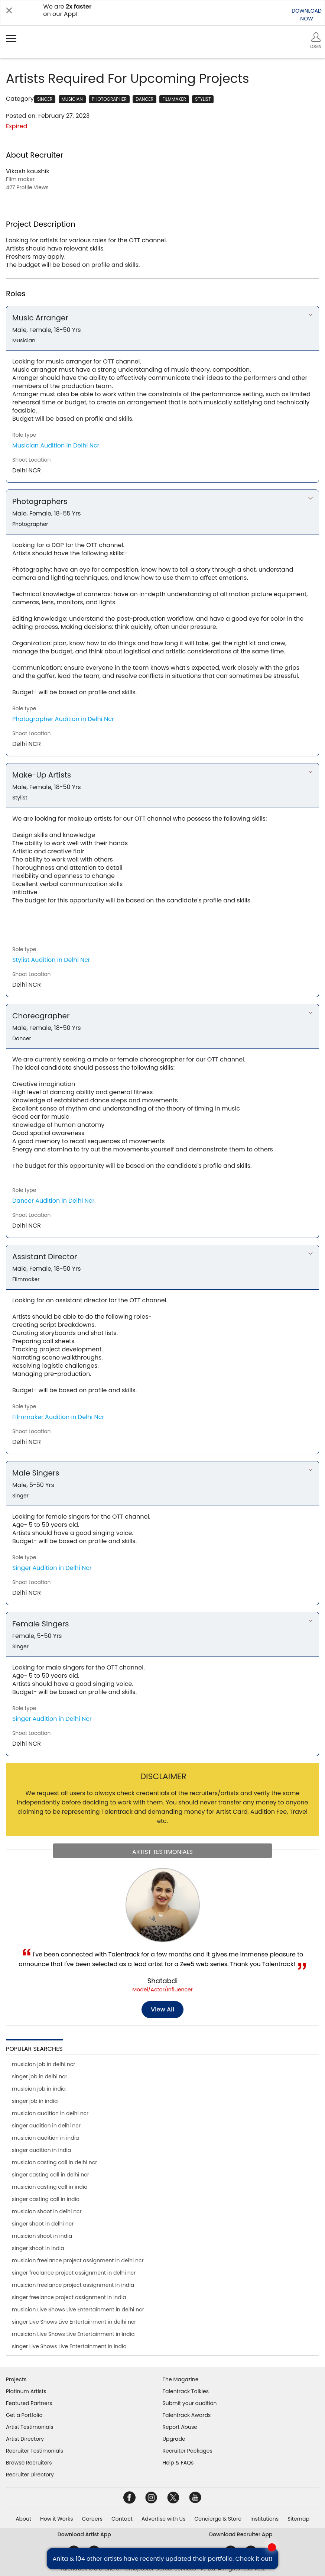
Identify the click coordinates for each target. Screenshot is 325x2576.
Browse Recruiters (29, 2463)
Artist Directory (25, 2439)
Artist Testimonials (29, 2427)
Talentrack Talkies (186, 2391)
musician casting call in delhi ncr (54, 2162)
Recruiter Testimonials (34, 2451)
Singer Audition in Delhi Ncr (52, 1568)
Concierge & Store (217, 2519)
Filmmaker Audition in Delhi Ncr (58, 1417)
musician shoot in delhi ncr (47, 2211)
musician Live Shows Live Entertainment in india (73, 2334)
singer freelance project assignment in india (69, 2297)
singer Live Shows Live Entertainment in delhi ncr (74, 2321)
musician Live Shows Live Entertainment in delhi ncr (78, 2309)
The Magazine (181, 2379)
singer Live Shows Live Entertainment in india (69, 2346)
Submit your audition (190, 2403)
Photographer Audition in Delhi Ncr (63, 719)
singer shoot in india (38, 2248)
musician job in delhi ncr (43, 2064)
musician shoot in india (42, 2236)
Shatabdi (162, 1980)
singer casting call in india (45, 2199)
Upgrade (174, 2439)
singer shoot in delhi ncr (43, 2223)
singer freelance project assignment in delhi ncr (74, 2272)
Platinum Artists (26, 2391)
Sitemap (298, 2519)
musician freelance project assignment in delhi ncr (78, 2260)
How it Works (56, 2519)
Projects (16, 2379)
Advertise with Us (163, 2519)
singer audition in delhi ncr (46, 2125)
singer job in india (35, 2101)
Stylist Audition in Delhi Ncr (51, 960)
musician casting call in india (50, 2187)
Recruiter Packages (187, 2451)
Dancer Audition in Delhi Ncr (53, 1200)
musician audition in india (45, 2138)
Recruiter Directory (30, 2475)
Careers (92, 2519)
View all (162, 2009)
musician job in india (39, 2088)
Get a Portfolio (24, 2415)
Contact (122, 2519)
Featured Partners (29, 2403)
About (23, 2519)
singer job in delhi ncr (39, 2076)
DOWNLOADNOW (307, 14)
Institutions (264, 2519)
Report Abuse (180, 2427)
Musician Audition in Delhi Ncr (56, 445)
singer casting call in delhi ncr (50, 2174)
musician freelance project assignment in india (73, 2285)
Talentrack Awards (187, 2415)
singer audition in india (41, 2150)
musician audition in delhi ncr (50, 2113)
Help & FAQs (178, 2463)
